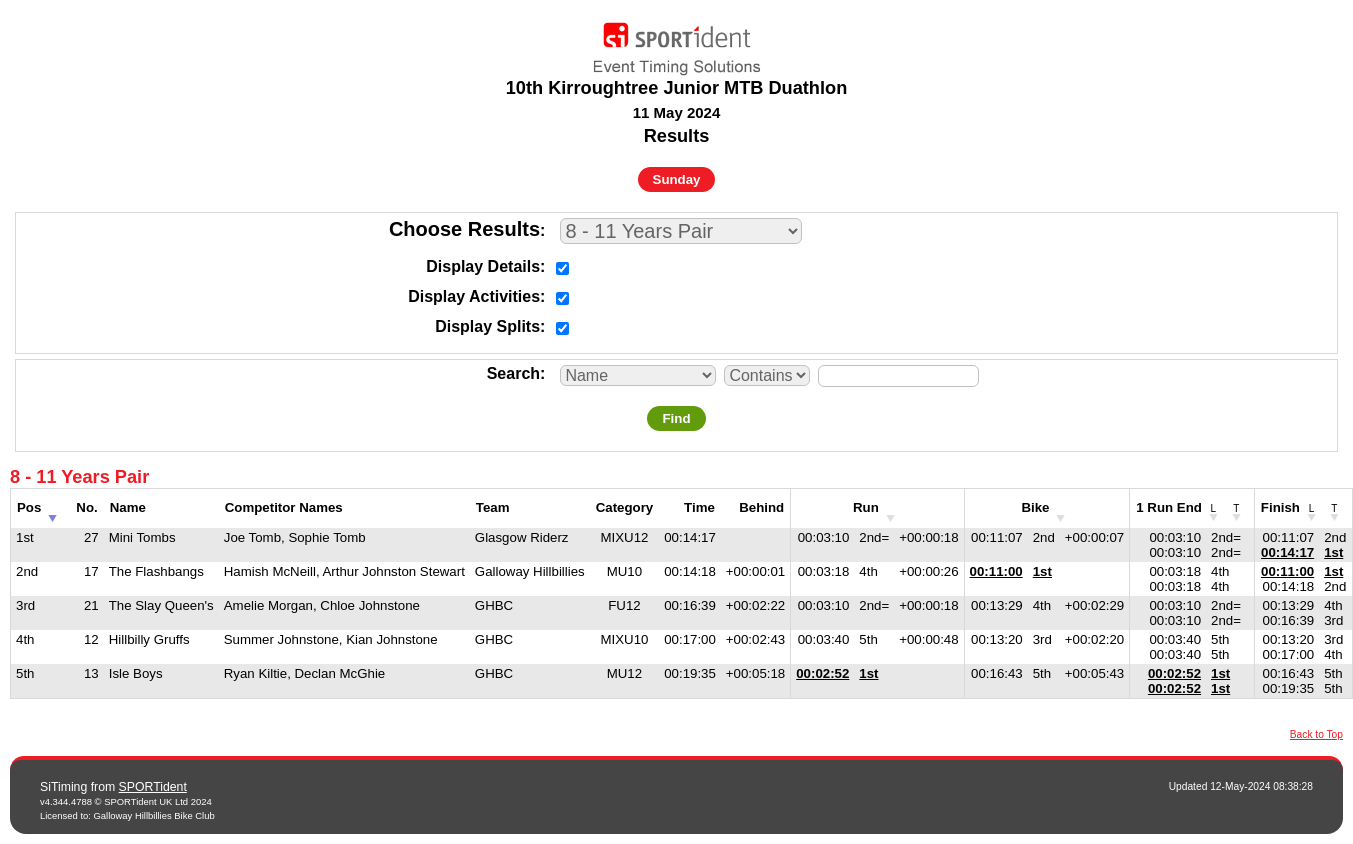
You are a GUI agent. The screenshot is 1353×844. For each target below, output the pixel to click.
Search (513, 373)
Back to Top (1316, 734)
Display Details (483, 266)
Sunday (677, 179)
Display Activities (474, 296)
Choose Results (464, 229)
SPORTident (153, 787)
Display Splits (487, 326)
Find (676, 418)
